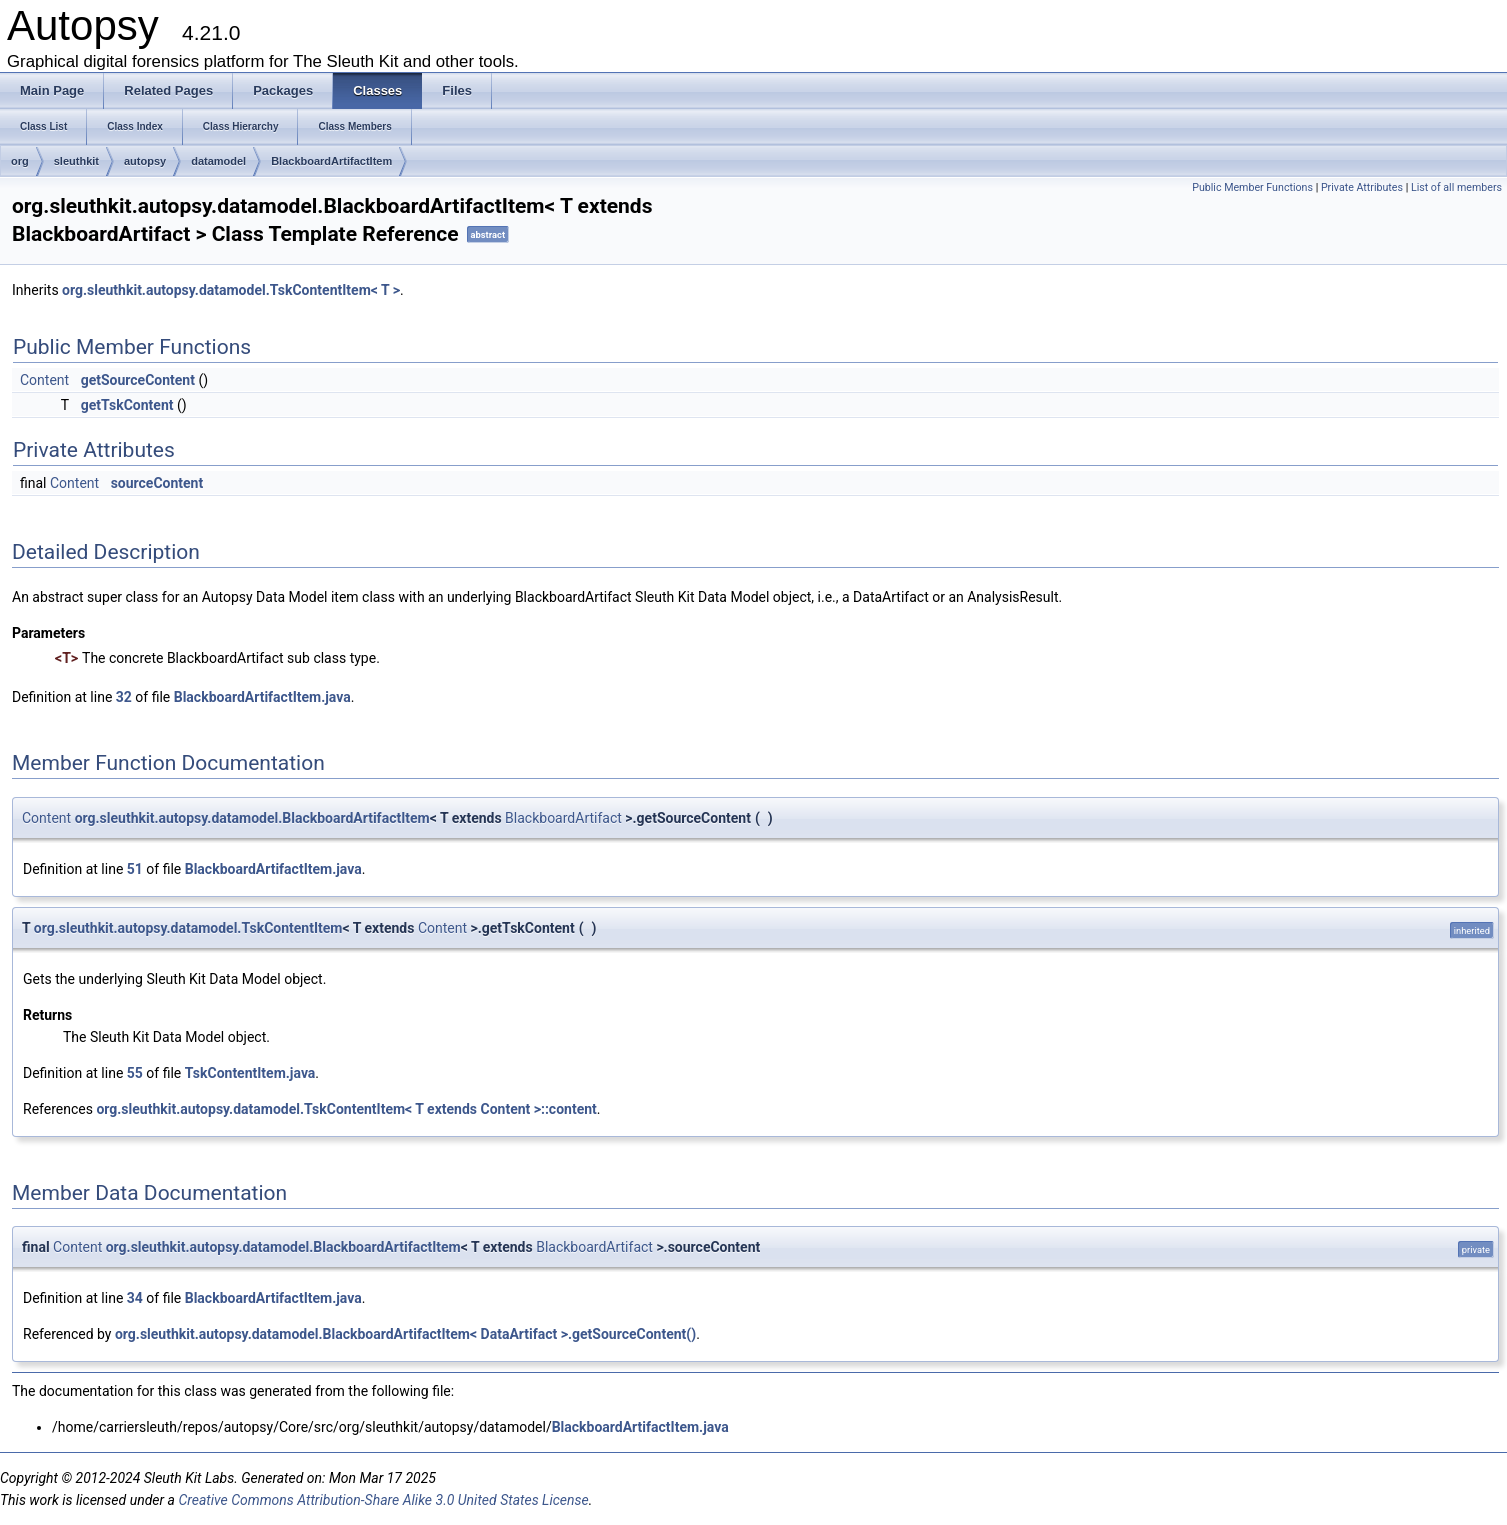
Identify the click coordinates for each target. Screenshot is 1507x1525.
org (20, 161)
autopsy (145, 161)
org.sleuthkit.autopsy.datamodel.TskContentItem (188, 928)
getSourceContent (138, 380)
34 (135, 1298)
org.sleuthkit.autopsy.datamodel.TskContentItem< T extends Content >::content (346, 1109)
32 (124, 697)
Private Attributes (1362, 187)
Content (44, 380)
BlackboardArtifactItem (331, 161)
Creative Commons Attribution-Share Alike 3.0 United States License (383, 1500)
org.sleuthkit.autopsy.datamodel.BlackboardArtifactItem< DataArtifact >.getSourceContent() (405, 1334)
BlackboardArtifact (563, 818)
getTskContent (127, 405)
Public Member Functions (1252, 187)
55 (135, 1073)
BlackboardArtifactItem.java (262, 697)
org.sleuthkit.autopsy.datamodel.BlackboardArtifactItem (252, 818)
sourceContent (157, 483)
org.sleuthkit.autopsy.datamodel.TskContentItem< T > (231, 290)
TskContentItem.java (250, 1073)
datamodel (218, 161)
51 (135, 869)
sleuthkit (76, 161)
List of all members (1456, 187)
